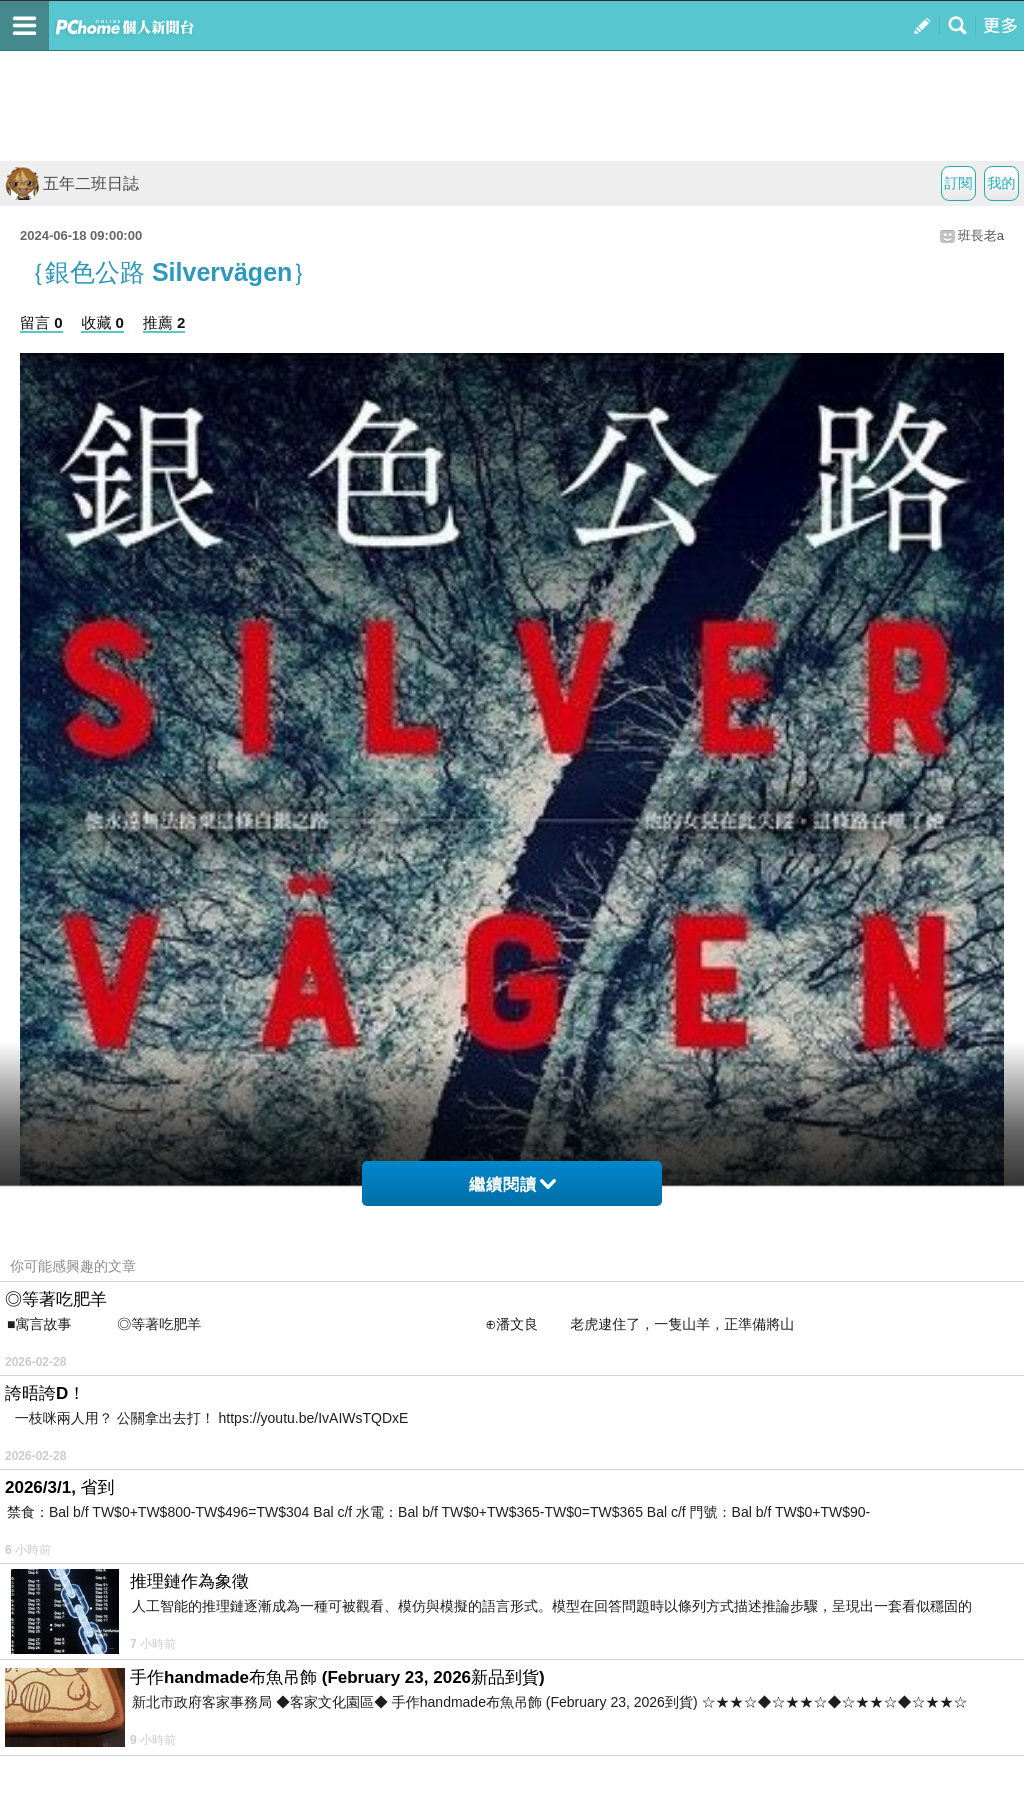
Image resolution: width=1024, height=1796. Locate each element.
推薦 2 (164, 322)
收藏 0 (102, 322)
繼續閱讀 (512, 1184)
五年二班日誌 (72, 183)
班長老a (981, 235)
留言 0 (41, 322)
